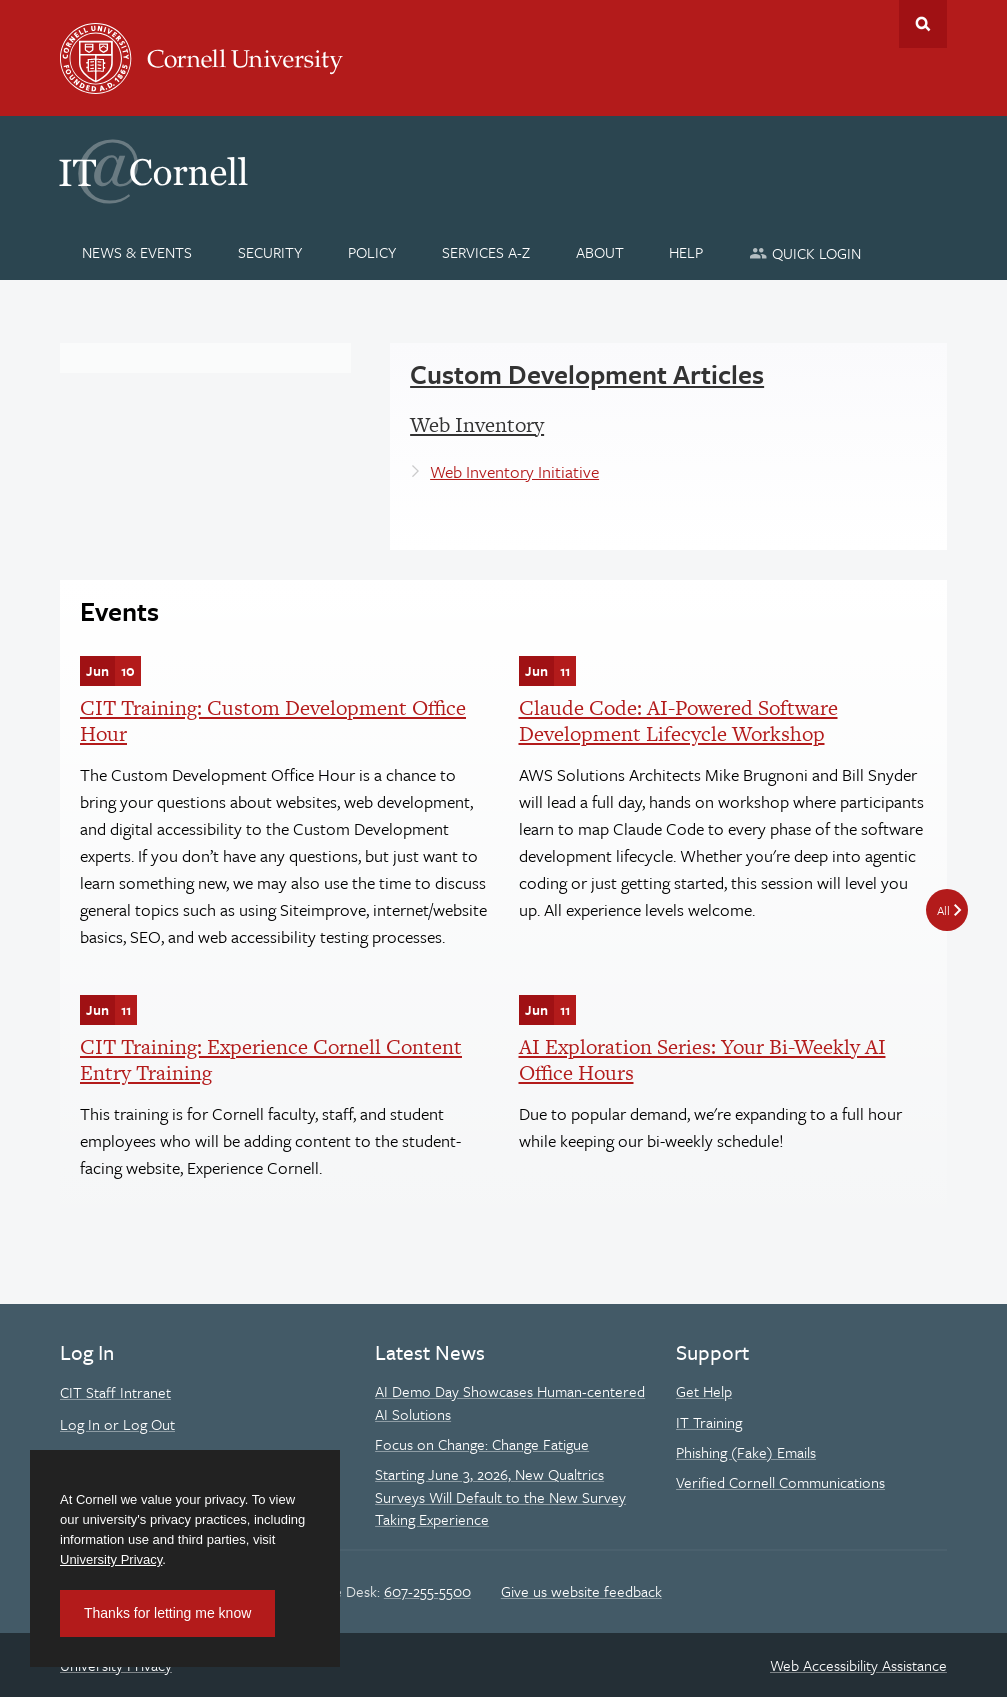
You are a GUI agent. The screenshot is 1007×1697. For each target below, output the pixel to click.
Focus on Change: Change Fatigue (482, 1444)
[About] (599, 252)
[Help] (686, 252)
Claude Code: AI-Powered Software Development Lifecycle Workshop (678, 720)
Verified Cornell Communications (780, 1482)
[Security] (270, 252)
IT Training (709, 1422)
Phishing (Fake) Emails (746, 1452)
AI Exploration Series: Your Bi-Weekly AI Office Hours (702, 1059)
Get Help (704, 1391)
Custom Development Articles (587, 374)
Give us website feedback (581, 1591)
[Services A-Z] (485, 252)
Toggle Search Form (923, 24)
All (943, 910)
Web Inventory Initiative (514, 471)
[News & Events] (137, 252)
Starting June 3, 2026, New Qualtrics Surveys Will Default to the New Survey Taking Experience (500, 1496)
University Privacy (111, 1559)
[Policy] (372, 252)
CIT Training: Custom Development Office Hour (273, 720)
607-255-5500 (427, 1591)
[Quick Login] (805, 252)
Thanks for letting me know (167, 1613)
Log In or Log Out (117, 1424)
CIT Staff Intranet (115, 1392)
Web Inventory (477, 424)
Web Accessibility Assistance (858, 1665)
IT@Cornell (154, 172)
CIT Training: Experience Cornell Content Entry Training (271, 1059)
